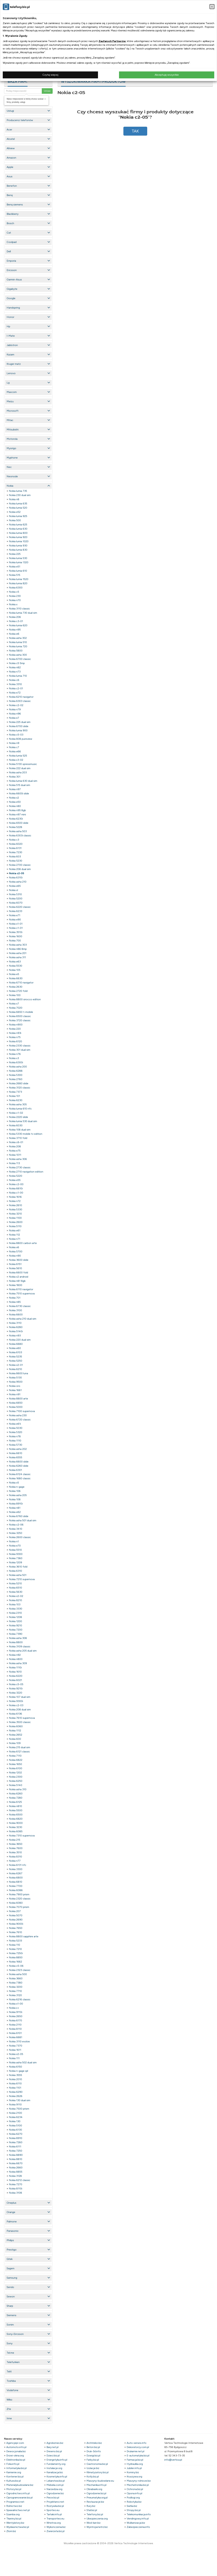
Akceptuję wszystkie (167, 74)
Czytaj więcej (50, 74)
